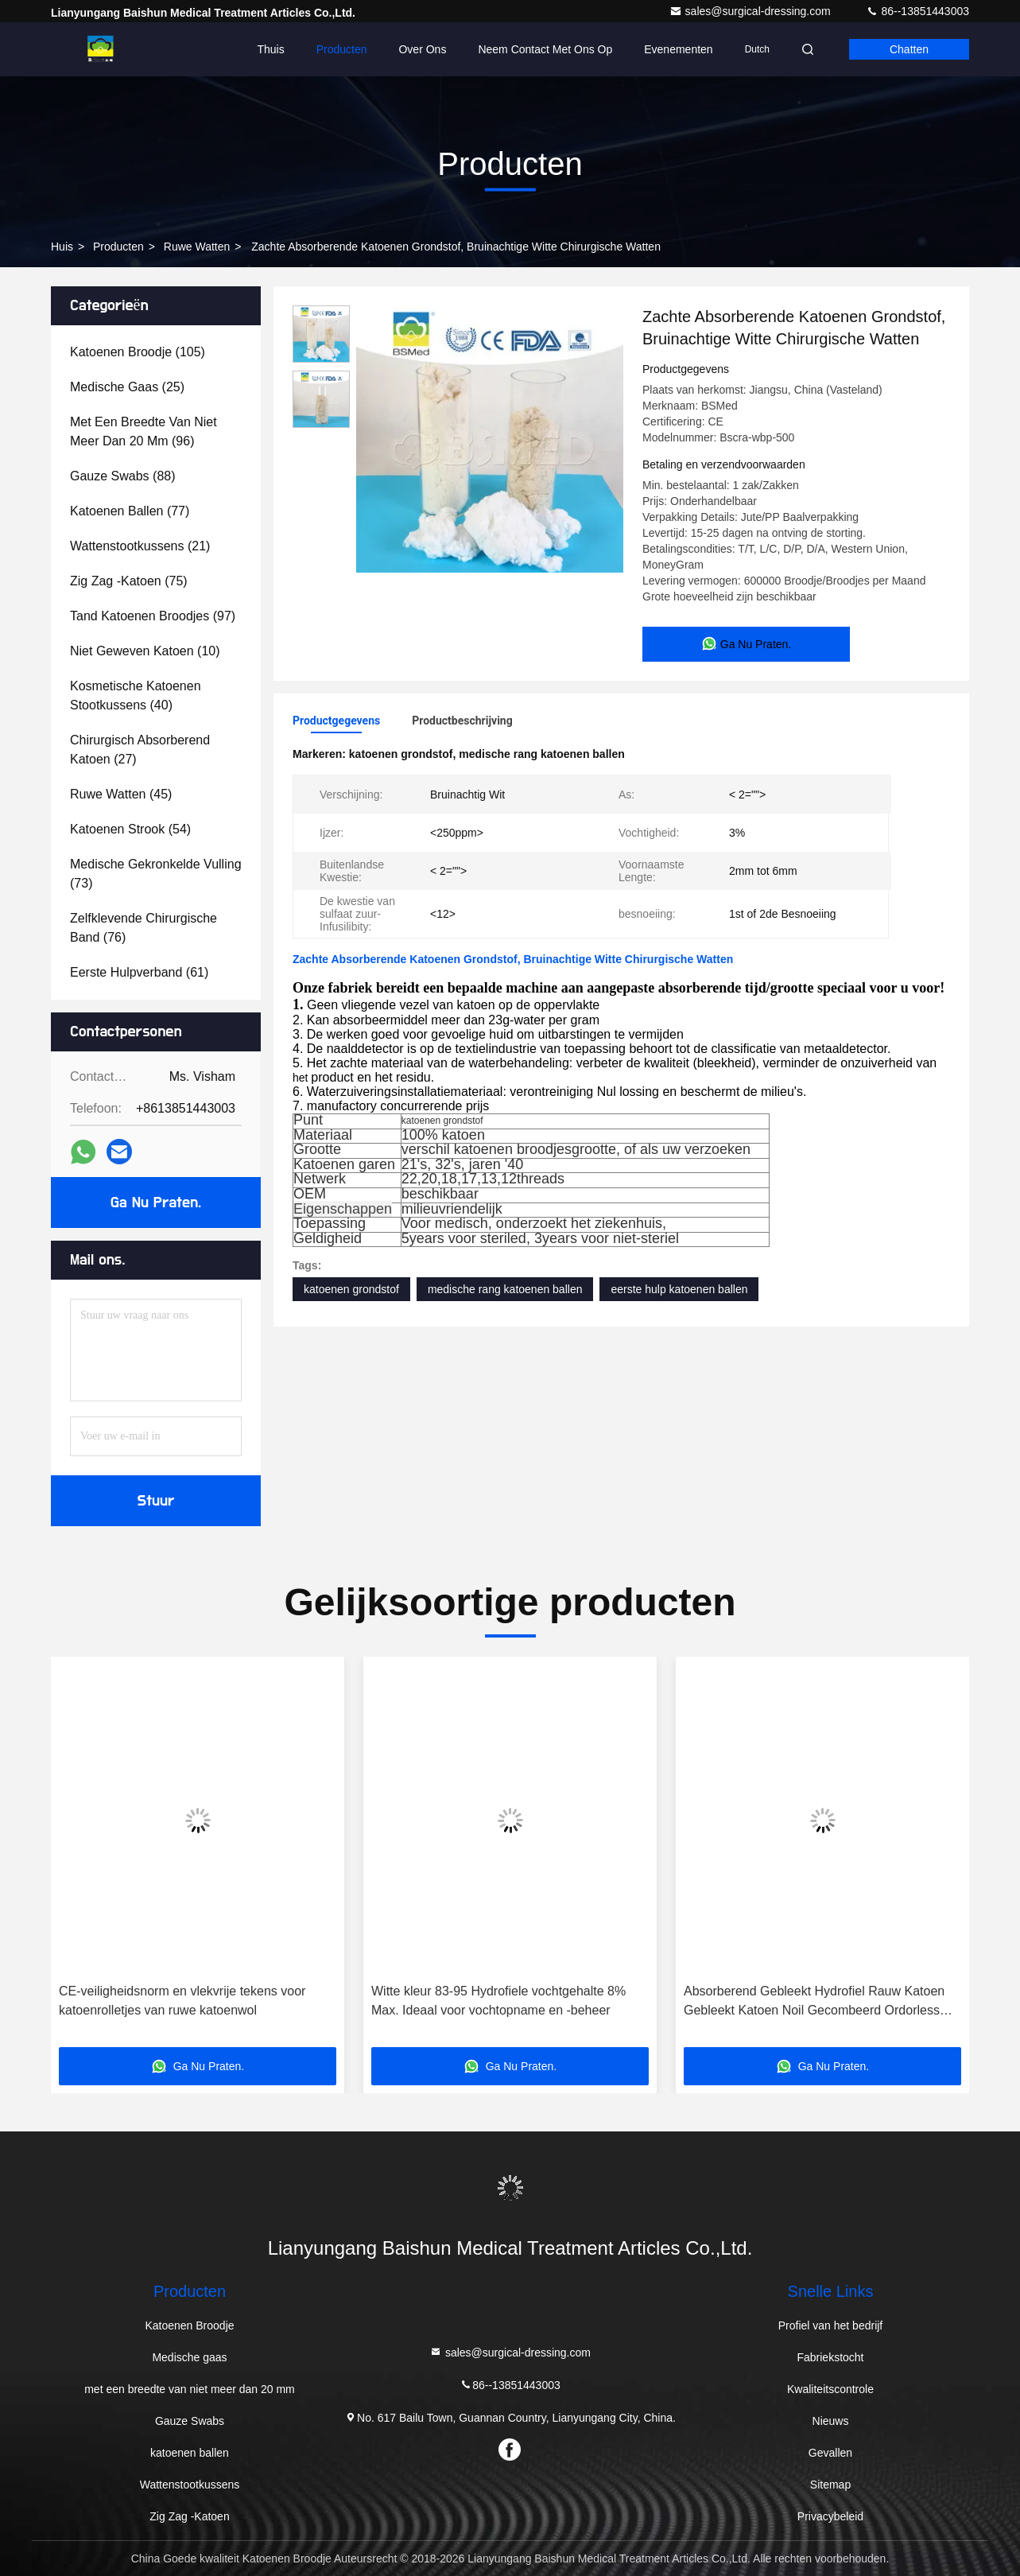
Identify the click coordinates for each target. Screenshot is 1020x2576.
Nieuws (831, 2421)
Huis (62, 246)
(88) (123, 476)
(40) (135, 695)
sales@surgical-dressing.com (751, 11)
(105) (137, 352)
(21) (140, 546)
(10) (145, 651)
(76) (143, 927)
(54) (130, 829)
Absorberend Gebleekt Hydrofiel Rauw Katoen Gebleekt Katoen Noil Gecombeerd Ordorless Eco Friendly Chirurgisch (814, 2002)
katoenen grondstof (351, 1289)
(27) (140, 749)
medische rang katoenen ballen (505, 1289)
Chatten (909, 49)
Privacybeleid (830, 2516)
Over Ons (422, 49)
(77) (129, 511)
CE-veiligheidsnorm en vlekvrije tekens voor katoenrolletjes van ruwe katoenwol (182, 2000)
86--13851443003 (917, 11)
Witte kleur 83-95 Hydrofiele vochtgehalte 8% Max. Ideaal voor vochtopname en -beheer (498, 2000)
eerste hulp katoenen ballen (679, 1289)
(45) (121, 794)
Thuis (270, 49)
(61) (139, 972)
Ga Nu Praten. (156, 1202)
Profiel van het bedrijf (830, 2325)
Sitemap (830, 2484)
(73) (156, 873)
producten (118, 246)
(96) (143, 431)
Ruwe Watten (197, 246)
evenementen (678, 49)
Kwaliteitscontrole (830, 2389)
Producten (341, 49)
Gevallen (830, 2452)
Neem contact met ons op (545, 49)
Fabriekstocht (830, 2357)
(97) (152, 616)
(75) (129, 581)
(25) (127, 387)
